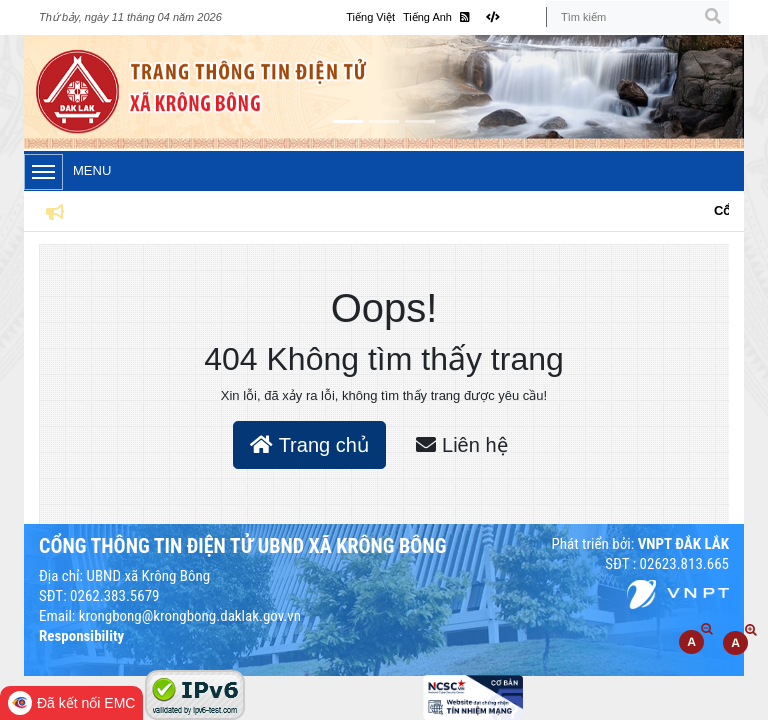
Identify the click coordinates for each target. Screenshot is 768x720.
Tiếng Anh (427, 17)
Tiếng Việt (370, 17)
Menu (67, 172)
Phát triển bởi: (640, 544)
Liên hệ (461, 445)
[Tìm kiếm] (638, 17)
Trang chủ (309, 445)
